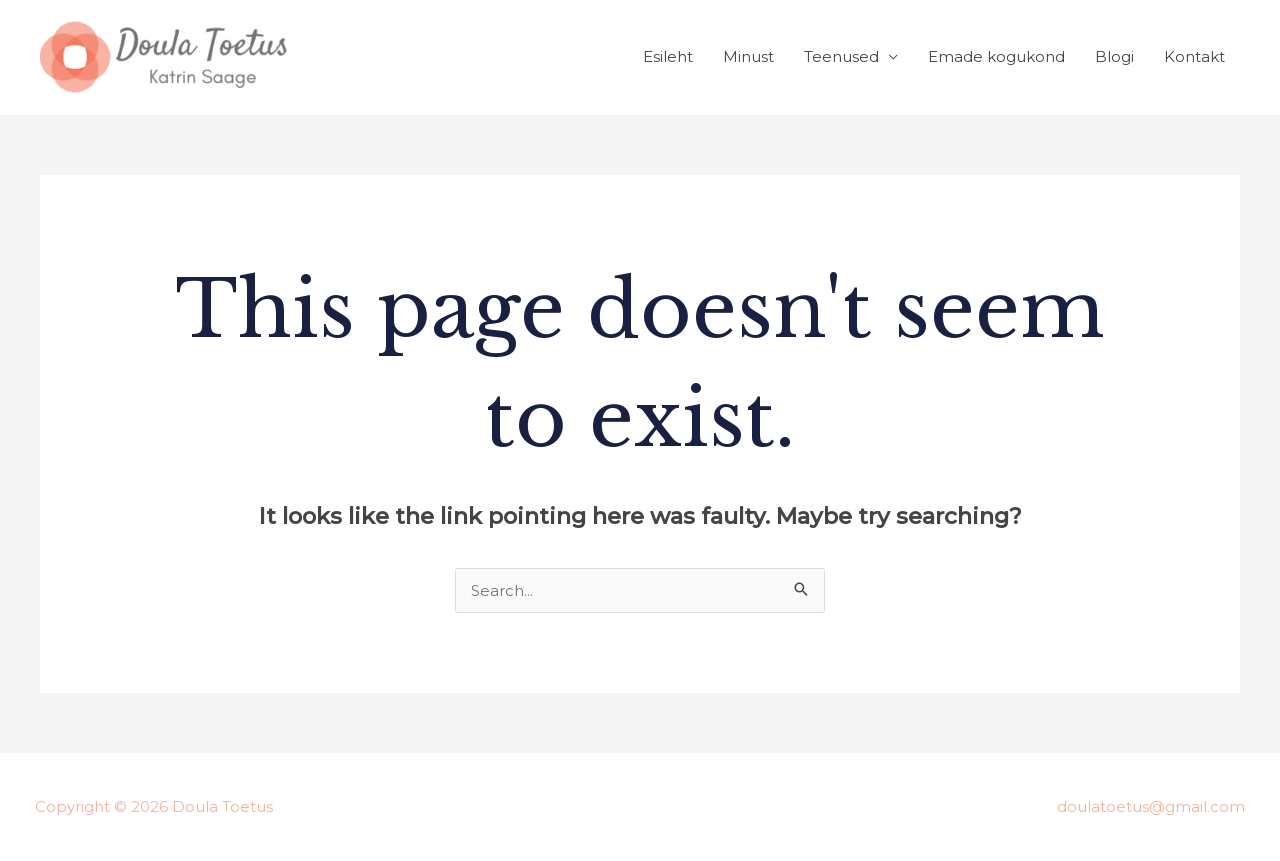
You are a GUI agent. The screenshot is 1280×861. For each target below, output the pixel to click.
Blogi (1114, 56)
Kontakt (1194, 56)
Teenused (841, 56)
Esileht (668, 56)
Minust (748, 56)
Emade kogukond (996, 56)
